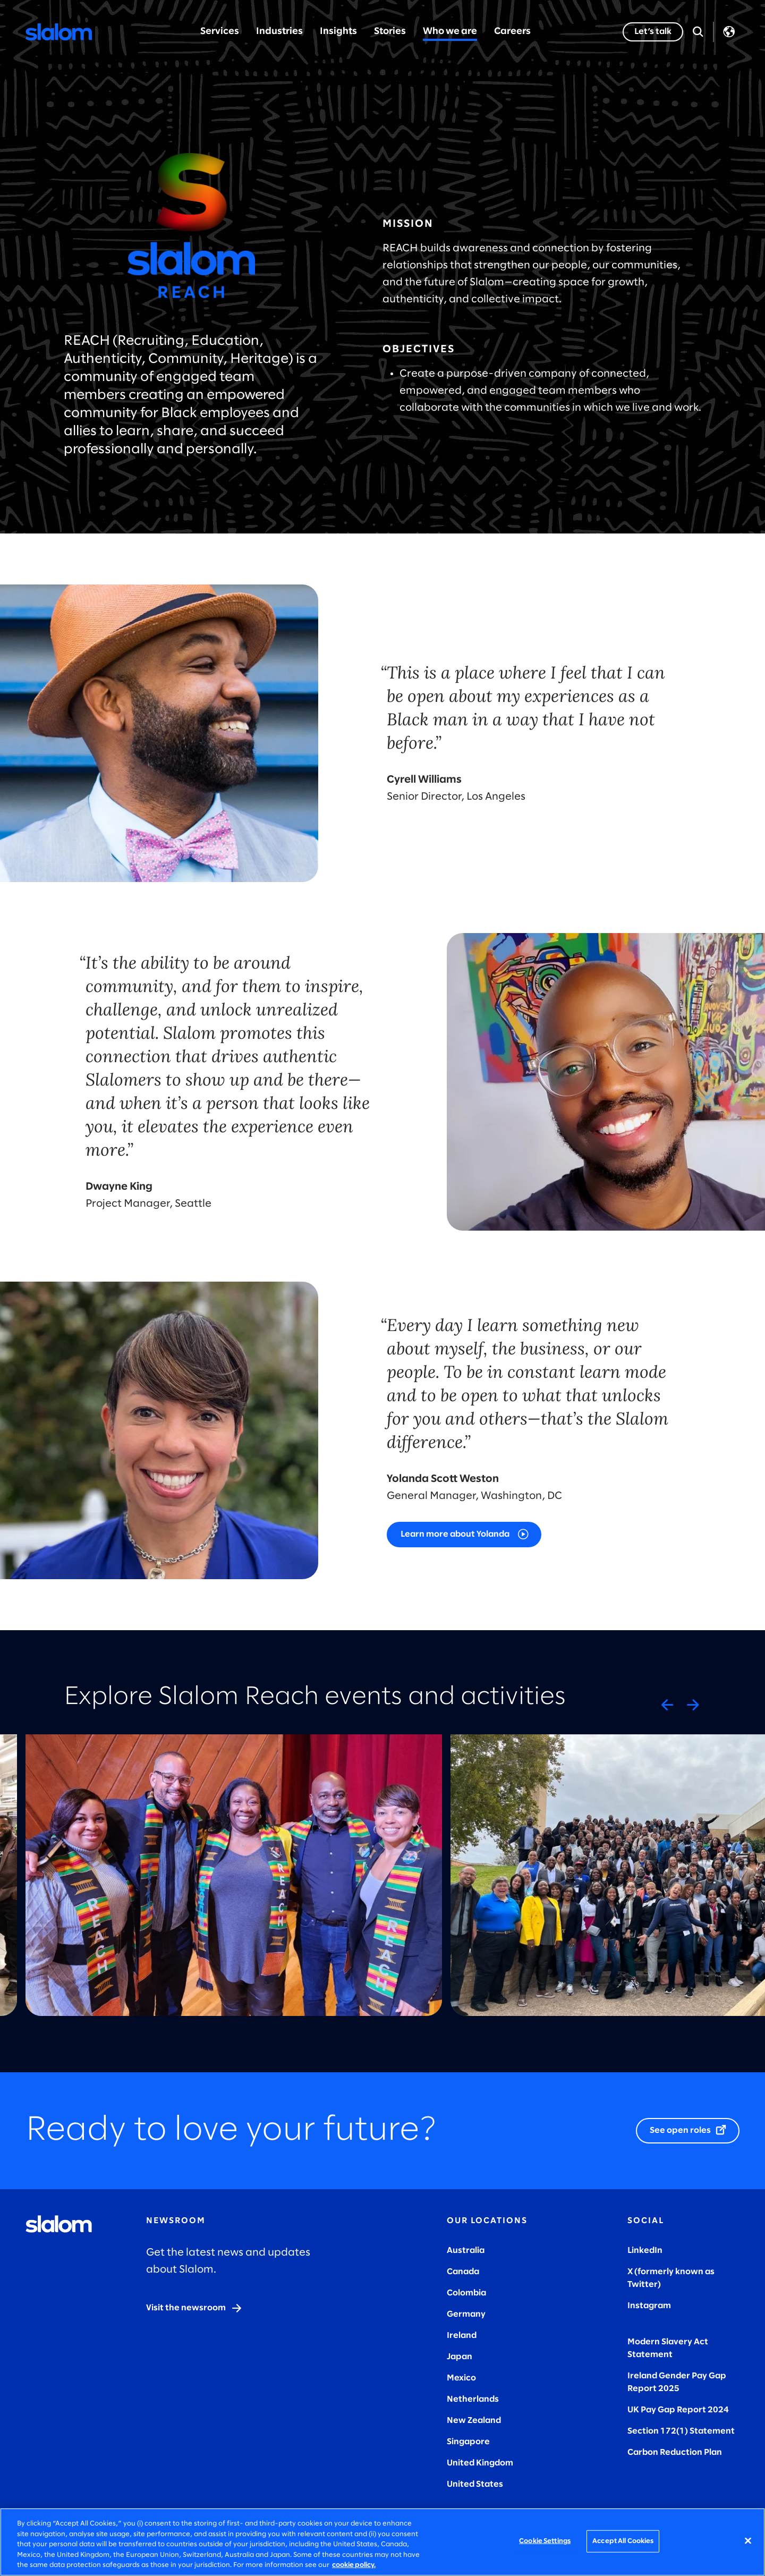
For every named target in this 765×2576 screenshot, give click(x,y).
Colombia (466, 2293)
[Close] (748, 2541)
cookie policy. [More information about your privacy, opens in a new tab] (354, 2565)
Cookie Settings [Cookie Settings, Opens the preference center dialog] (545, 2541)
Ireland (462, 2336)
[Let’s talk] (653, 31)
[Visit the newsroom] (194, 2308)
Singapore (468, 2442)
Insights (338, 31)
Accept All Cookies (622, 2541)
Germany (466, 2314)
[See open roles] (688, 2130)
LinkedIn (644, 2251)
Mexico (461, 2378)
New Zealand (474, 2421)
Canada (463, 2272)
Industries (279, 31)
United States (475, 2484)
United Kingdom (480, 2463)
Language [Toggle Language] (729, 32)
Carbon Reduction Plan (674, 2452)
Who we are (450, 31)
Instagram (649, 2306)
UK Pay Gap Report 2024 (678, 2410)
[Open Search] (698, 32)
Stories (390, 31)
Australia (465, 2251)
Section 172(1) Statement (681, 2431)
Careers (512, 31)
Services (219, 31)
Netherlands (473, 2399)
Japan (459, 2357)
